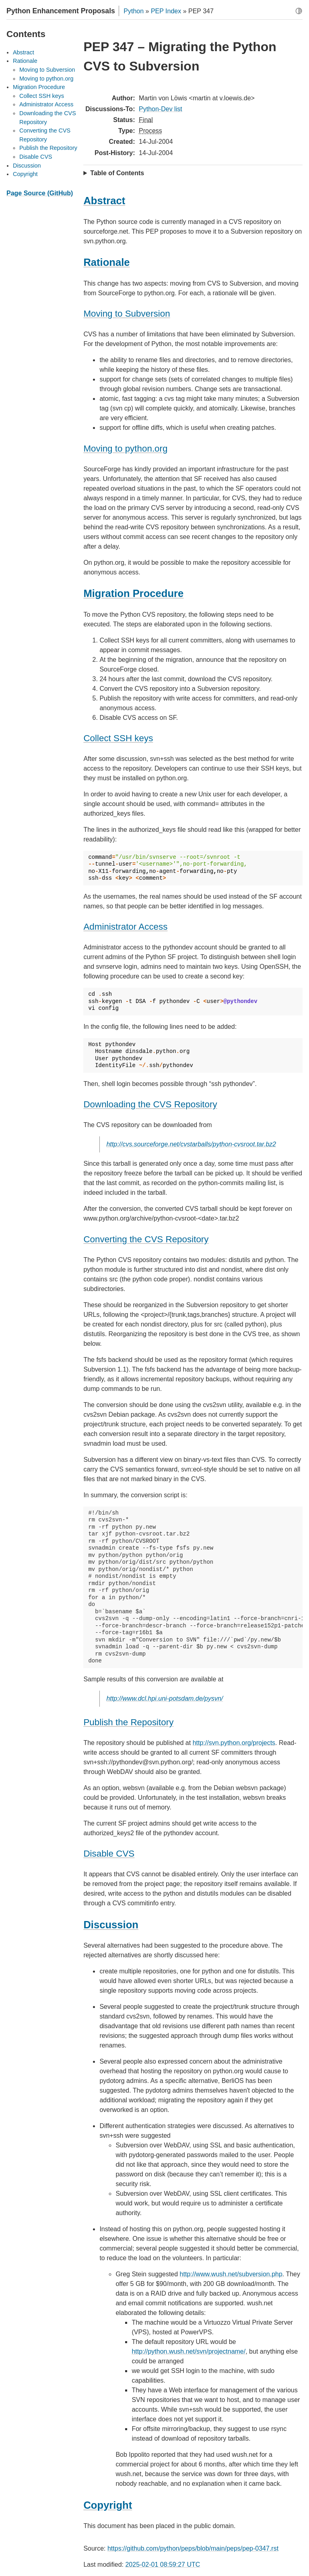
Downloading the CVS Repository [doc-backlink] (150, 1104)
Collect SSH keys (41, 96)
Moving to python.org (46, 78)
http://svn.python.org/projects (234, 1742)
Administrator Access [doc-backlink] (125, 927)
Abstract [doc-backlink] (104, 200)
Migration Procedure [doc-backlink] (133, 593)
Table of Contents (117, 173)
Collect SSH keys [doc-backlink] (118, 738)
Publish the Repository (48, 148)
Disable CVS (35, 156)
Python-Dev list (160, 109)
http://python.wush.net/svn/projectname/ (188, 2351)
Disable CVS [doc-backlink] (108, 1854)
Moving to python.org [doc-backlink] (125, 448)
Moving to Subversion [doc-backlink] (126, 314)
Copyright (25, 174)
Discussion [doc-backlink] (110, 1924)
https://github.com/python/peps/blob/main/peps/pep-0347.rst (192, 2548)
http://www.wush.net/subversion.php (231, 2274)
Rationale (25, 61)
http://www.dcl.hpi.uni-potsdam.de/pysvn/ (164, 1698)
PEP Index (166, 11)
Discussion (27, 165)
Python (134, 11)
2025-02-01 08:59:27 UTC (162, 2564)
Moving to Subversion (47, 69)
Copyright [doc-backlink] (107, 2505)
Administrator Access (46, 104)
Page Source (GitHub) (39, 193)
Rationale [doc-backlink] (106, 262)
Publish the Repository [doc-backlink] (128, 1722)
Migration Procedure (39, 87)
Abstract (23, 52)
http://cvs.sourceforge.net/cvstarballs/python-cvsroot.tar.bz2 (191, 1144)
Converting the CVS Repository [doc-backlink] (145, 1239)
